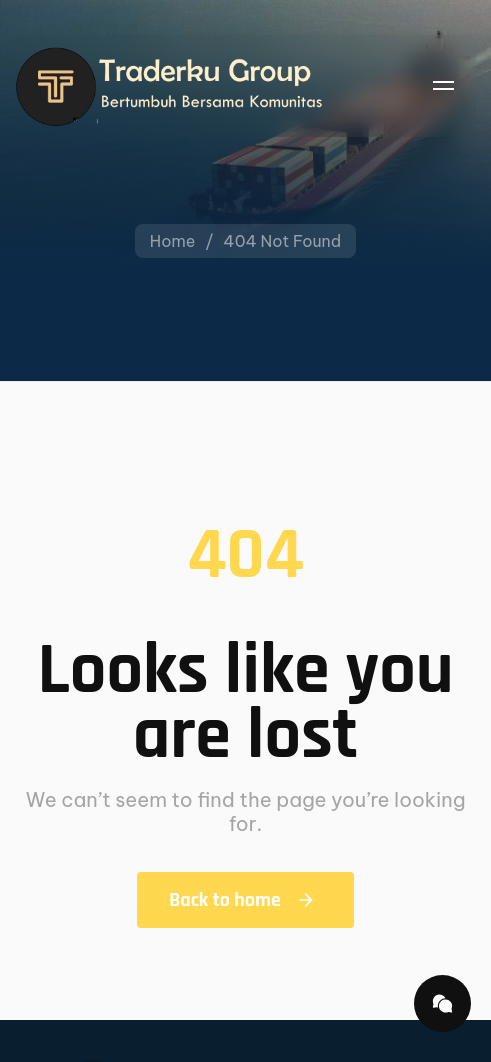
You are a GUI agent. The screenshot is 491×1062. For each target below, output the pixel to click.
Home (173, 241)
